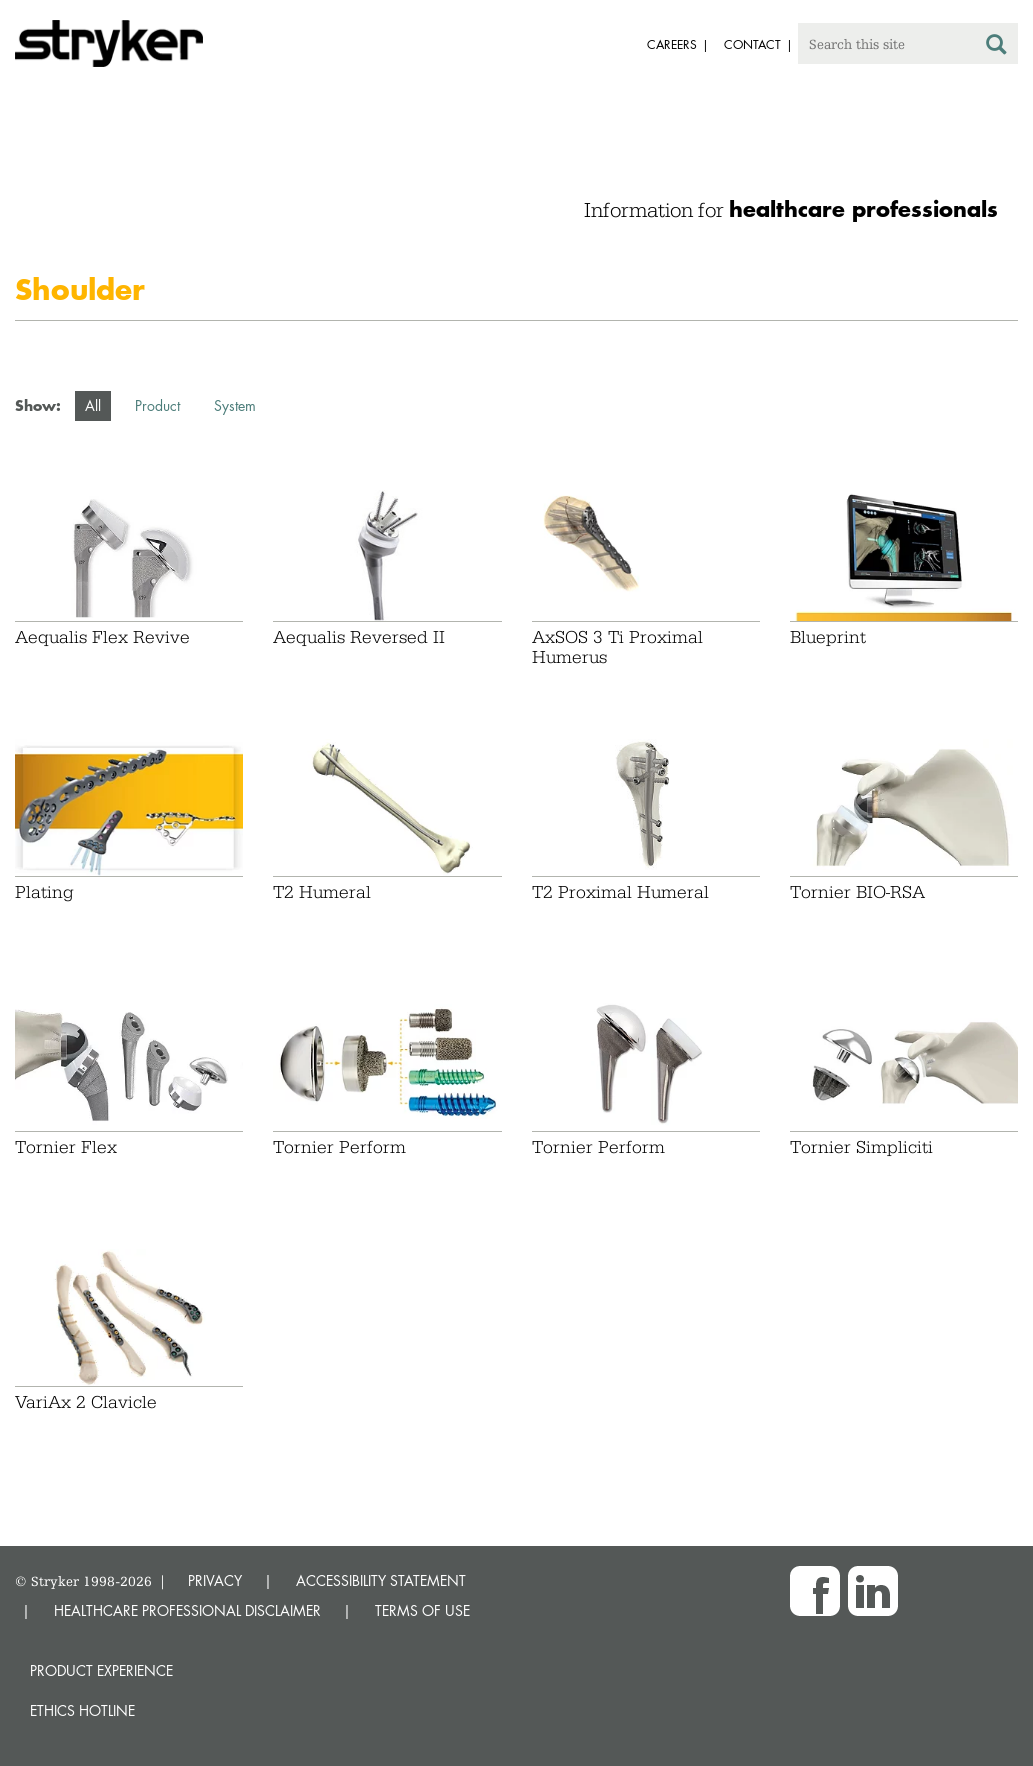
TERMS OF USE (422, 1610)
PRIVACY (215, 1580)
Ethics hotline (82, 1710)
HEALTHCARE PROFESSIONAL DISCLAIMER (187, 1610)
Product (157, 405)
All (93, 405)
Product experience (101, 1670)
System (235, 405)
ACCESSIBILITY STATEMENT (381, 1580)
